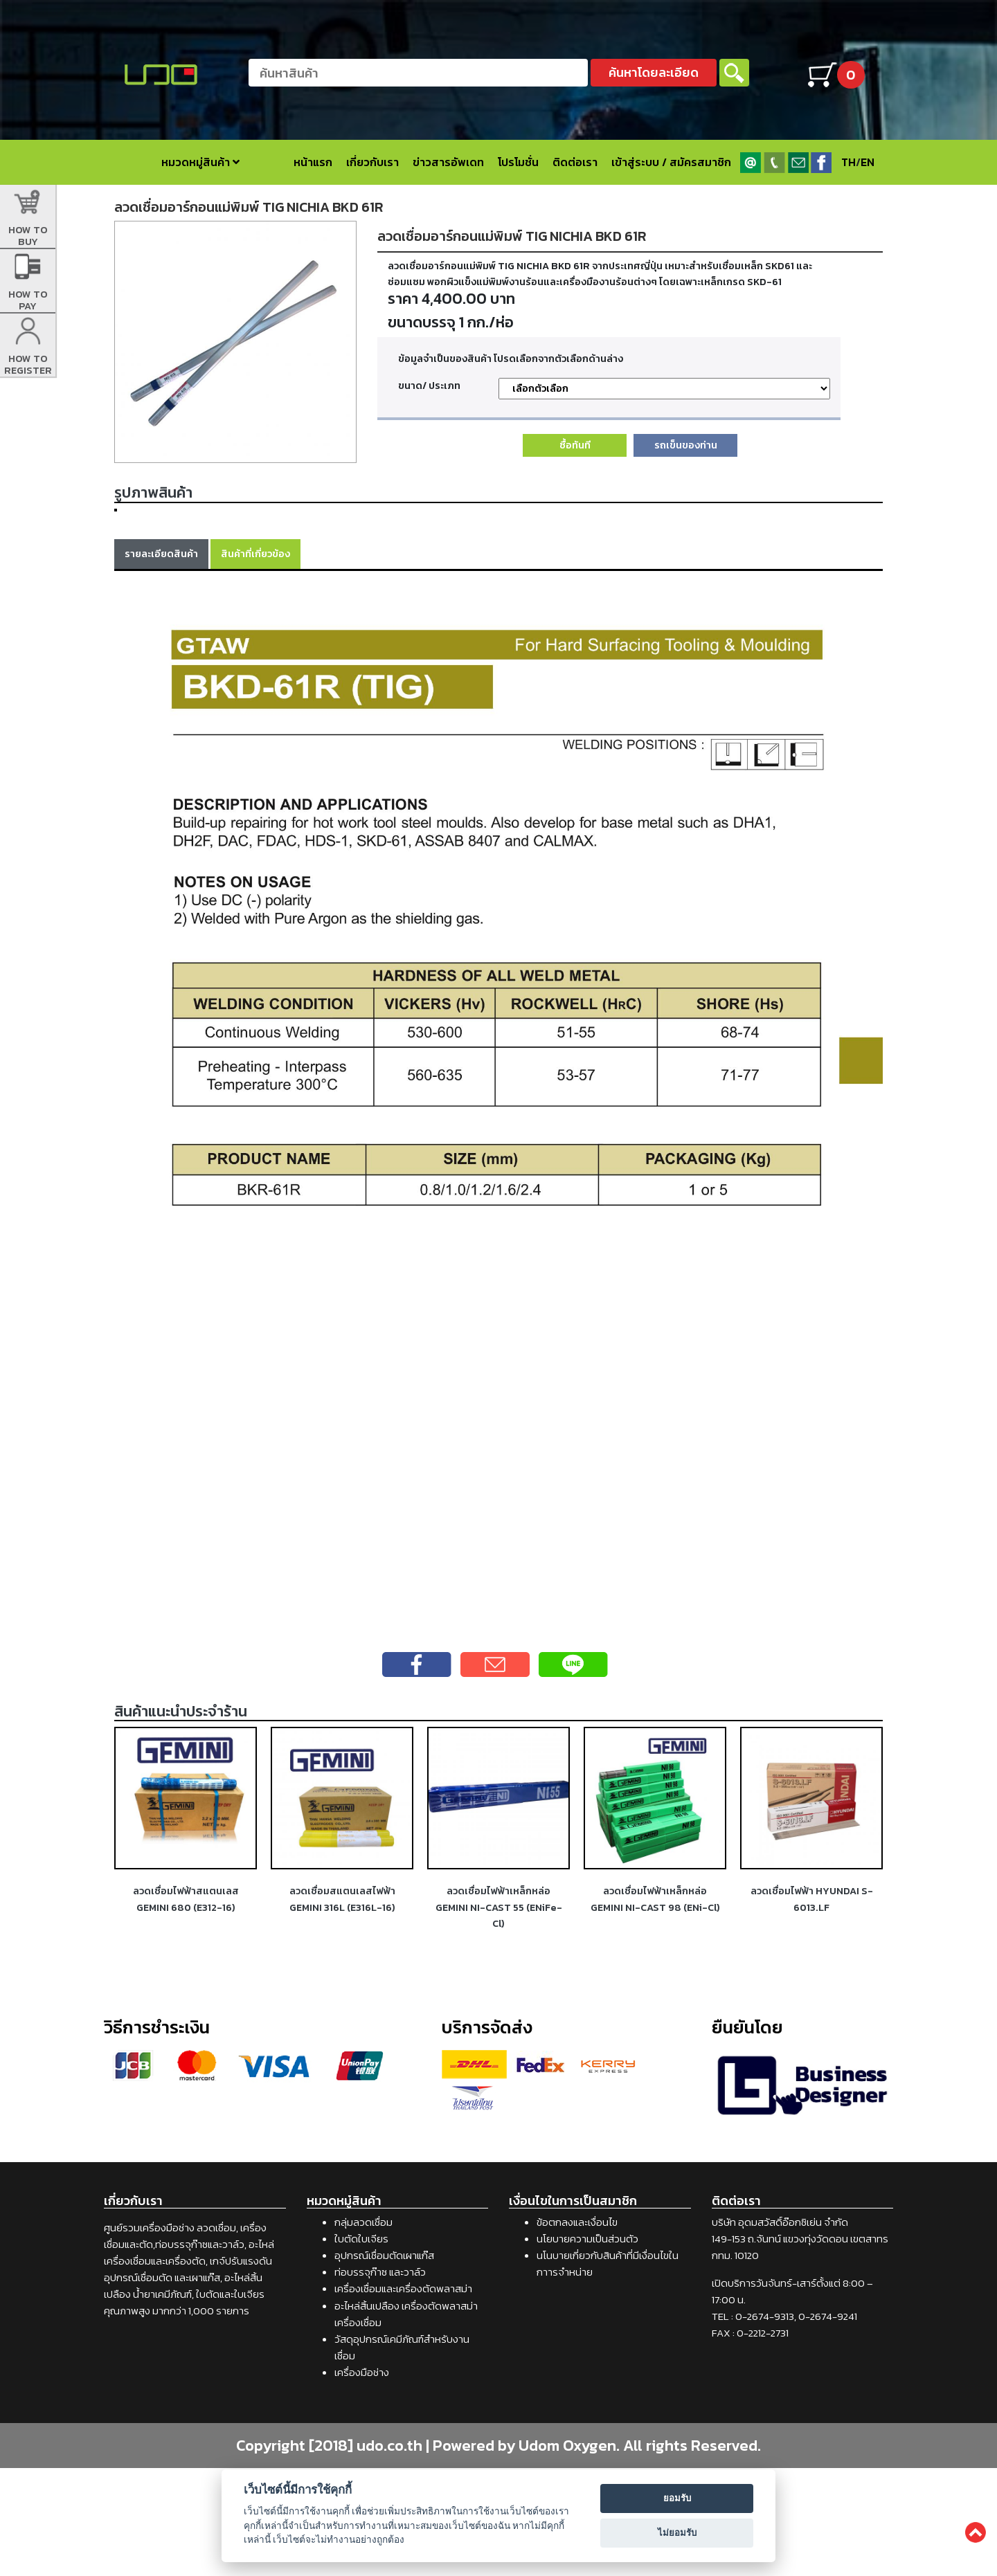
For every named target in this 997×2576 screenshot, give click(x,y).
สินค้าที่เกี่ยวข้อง (255, 661)
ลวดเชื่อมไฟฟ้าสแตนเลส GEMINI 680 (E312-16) (186, 2006)
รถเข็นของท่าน (685, 445)
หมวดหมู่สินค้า (200, 162)
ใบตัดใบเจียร (361, 2347)
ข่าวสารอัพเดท (448, 162)
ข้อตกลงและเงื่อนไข (577, 2330)
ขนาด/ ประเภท (429, 385)
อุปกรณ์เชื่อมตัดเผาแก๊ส (384, 2363)
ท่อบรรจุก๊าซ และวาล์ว (380, 2380)
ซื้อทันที (575, 445)
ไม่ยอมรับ (677, 2533)
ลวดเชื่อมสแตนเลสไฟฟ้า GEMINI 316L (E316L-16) (342, 2006)
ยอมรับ (677, 2498)
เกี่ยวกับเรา (372, 162)
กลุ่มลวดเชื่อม (363, 2330)
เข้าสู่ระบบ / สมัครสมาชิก (671, 162)
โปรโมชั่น (518, 162)
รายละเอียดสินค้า (161, 661)
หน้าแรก (313, 162)
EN (867, 162)
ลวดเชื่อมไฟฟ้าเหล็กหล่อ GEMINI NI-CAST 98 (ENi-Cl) (655, 2006)
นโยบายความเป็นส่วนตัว (587, 2347)
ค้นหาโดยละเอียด (654, 72)
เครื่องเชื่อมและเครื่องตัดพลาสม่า (403, 2396)
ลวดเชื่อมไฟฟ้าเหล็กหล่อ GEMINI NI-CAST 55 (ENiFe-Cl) (498, 2014)
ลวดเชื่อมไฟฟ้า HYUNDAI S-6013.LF (812, 2006)
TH (848, 162)
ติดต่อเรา (575, 162)
